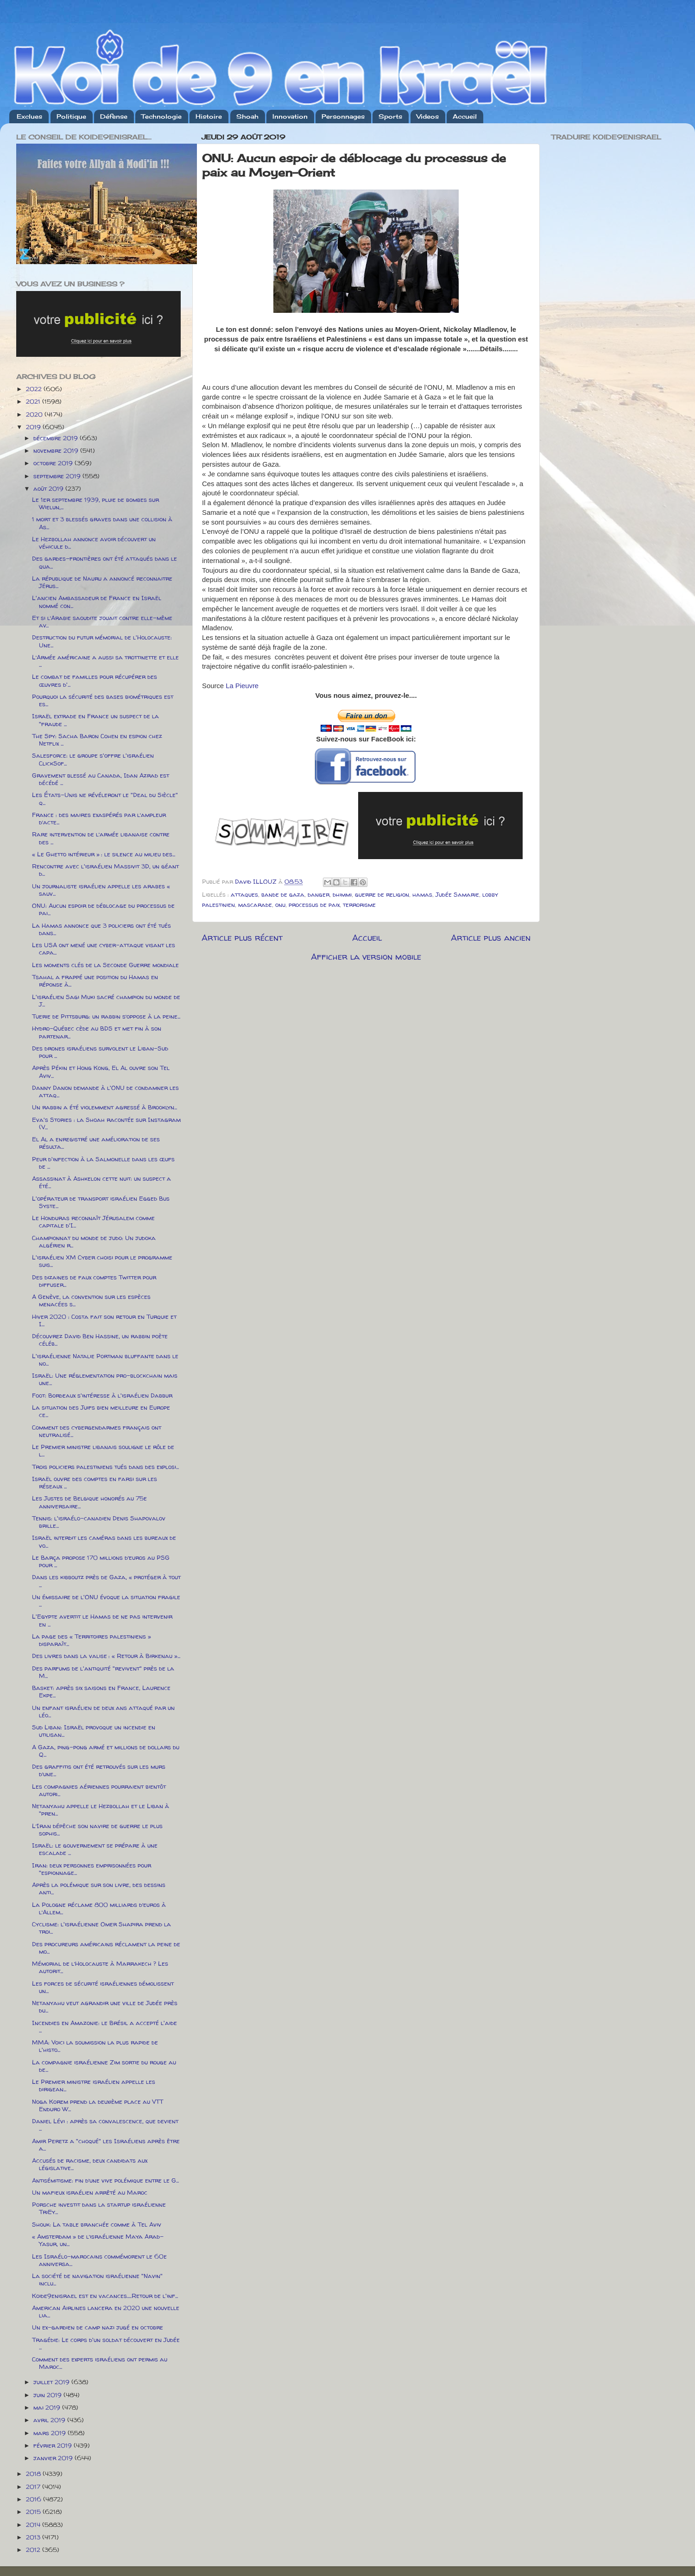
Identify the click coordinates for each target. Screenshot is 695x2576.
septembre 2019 (57, 476)
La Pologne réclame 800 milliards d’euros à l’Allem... (99, 1908)
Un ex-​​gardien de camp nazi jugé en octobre (97, 2327)
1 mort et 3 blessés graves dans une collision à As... (102, 523)
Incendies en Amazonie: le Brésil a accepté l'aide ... (104, 2026)
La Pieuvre (242, 686)
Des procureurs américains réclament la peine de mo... (106, 1948)
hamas (422, 894)
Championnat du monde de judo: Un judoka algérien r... (94, 1241)
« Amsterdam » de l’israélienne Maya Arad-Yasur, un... (98, 2240)
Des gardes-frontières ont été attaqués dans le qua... (104, 562)
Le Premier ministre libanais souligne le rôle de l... (103, 1450)
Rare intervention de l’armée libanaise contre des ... (101, 838)
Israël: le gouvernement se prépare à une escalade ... (95, 1849)
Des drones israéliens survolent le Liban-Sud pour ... (100, 1052)
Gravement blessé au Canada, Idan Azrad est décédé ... (100, 779)
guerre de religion (382, 894)
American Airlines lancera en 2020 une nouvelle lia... (105, 2311)
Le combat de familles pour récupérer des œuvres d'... (94, 680)
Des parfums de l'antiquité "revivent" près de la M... (103, 1672)
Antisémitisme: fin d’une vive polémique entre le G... (105, 2180)
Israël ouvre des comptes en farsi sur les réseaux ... (94, 1482)
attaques (244, 894)
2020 (35, 414)
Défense (113, 116)
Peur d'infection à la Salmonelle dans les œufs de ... (103, 1163)
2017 (34, 2486)
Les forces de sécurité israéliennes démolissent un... (103, 1987)
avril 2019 (50, 2420)
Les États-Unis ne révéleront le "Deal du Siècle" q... (105, 798)
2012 (34, 2549)
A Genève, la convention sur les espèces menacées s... (91, 1300)
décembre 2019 (56, 438)
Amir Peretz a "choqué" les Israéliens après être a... (106, 2144)
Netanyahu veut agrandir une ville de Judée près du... (104, 2006)
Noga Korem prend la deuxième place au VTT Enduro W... (97, 2105)
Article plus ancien (491, 937)
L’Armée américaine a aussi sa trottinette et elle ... (105, 661)
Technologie (161, 116)
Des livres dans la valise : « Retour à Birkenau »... (106, 1656)
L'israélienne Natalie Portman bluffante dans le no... (105, 1359)
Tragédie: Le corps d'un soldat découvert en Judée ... (106, 2343)
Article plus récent (242, 937)
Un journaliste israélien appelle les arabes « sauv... (101, 890)
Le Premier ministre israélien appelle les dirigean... (93, 2085)
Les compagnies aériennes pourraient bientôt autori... (99, 1790)
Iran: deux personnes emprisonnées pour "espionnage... (91, 1869)
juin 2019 (48, 2395)
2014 (34, 2524)
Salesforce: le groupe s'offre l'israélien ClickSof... (93, 759)
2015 (34, 2511)
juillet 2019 (52, 2382)
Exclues (29, 116)
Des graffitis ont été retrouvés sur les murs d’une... (98, 1770)
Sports (390, 116)
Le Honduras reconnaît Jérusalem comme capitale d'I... (93, 1221)
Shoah (247, 116)
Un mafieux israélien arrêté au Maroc (89, 2192)
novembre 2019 (56, 450)
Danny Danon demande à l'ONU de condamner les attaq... (105, 1091)
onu (280, 904)
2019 (34, 427)
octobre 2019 (54, 463)
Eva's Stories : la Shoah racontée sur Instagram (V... (106, 1123)
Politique (71, 116)
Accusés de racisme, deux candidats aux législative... (89, 2164)
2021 (34, 401)
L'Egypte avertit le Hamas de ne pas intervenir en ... (102, 1620)
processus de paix (314, 904)
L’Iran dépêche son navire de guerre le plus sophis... (97, 1829)
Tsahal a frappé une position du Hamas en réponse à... (95, 980)
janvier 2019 (54, 2458)
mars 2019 (50, 2433)
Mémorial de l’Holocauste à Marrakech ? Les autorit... (100, 1967)
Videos (428, 116)
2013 (34, 2537)
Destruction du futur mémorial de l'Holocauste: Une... (102, 641)
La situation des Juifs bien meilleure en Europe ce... (101, 1411)
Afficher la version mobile (366, 956)
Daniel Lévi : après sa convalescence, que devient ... (105, 2125)
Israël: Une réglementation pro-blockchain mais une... (104, 1379)
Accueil (465, 116)
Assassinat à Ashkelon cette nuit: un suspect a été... (101, 1182)
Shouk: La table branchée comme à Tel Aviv (96, 2224)
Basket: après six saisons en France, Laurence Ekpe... (101, 1691)
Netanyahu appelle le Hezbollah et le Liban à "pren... (100, 1809)
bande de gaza (282, 894)
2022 (35, 389)
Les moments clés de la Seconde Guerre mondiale (105, 965)
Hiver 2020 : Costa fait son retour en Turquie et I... (104, 1320)
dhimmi (342, 894)
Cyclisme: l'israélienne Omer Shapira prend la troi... (101, 1928)
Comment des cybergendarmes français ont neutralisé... (96, 1431)
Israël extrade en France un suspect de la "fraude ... (95, 720)
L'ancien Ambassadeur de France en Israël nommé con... (96, 601)
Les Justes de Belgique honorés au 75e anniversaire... (89, 1502)
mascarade (255, 904)
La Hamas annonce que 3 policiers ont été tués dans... (101, 929)
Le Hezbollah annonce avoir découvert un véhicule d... (94, 543)
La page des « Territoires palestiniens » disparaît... (91, 1640)
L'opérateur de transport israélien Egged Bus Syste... (101, 1202)
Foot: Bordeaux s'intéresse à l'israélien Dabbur (102, 1395)
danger (318, 894)
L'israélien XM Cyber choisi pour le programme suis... (102, 1261)
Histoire (209, 116)
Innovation (290, 116)
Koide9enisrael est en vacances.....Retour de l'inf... (105, 2295)
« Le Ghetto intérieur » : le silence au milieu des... (103, 854)
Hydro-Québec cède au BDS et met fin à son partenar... (96, 1032)
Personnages (343, 116)
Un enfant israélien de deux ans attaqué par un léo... (103, 1711)
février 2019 (53, 2445)
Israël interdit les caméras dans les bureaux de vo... (104, 1541)
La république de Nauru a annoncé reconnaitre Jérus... (102, 582)
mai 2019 (47, 2407)
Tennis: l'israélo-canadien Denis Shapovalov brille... (98, 1522)
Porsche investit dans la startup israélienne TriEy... (99, 2208)
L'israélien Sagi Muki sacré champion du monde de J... (106, 1000)
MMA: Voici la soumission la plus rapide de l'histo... (95, 2046)
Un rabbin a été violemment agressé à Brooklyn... (104, 1107)
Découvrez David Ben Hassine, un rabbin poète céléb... (100, 1340)
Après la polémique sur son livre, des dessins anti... (98, 1888)
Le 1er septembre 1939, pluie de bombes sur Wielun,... (95, 503)
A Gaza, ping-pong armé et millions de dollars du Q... (105, 1751)
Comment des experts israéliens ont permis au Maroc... (99, 2363)
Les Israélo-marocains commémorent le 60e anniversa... (99, 2260)
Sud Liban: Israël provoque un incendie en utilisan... (93, 1731)
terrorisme (359, 904)
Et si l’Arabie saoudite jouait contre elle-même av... (102, 621)
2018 (34, 2473)
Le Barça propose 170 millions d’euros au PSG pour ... (101, 1561)
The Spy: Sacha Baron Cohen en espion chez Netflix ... (97, 739)
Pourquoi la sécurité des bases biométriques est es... (102, 700)
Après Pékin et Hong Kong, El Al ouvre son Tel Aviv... (101, 1071)
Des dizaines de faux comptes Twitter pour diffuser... (94, 1281)
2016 (34, 2499)
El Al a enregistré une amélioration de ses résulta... (96, 1143)
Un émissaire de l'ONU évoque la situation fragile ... (106, 1600)
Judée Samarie (457, 894)
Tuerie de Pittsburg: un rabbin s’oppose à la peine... (106, 1016)
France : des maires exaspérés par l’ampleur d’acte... (99, 818)
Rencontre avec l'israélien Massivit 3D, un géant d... (105, 870)
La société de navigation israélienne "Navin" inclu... (97, 2279)
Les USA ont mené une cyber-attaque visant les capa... (103, 948)
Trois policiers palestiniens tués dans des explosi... (105, 1466)
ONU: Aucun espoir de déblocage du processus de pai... (103, 909)
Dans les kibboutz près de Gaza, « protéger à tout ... (106, 1581)
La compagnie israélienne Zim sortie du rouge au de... (104, 2066)
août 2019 (49, 488)
